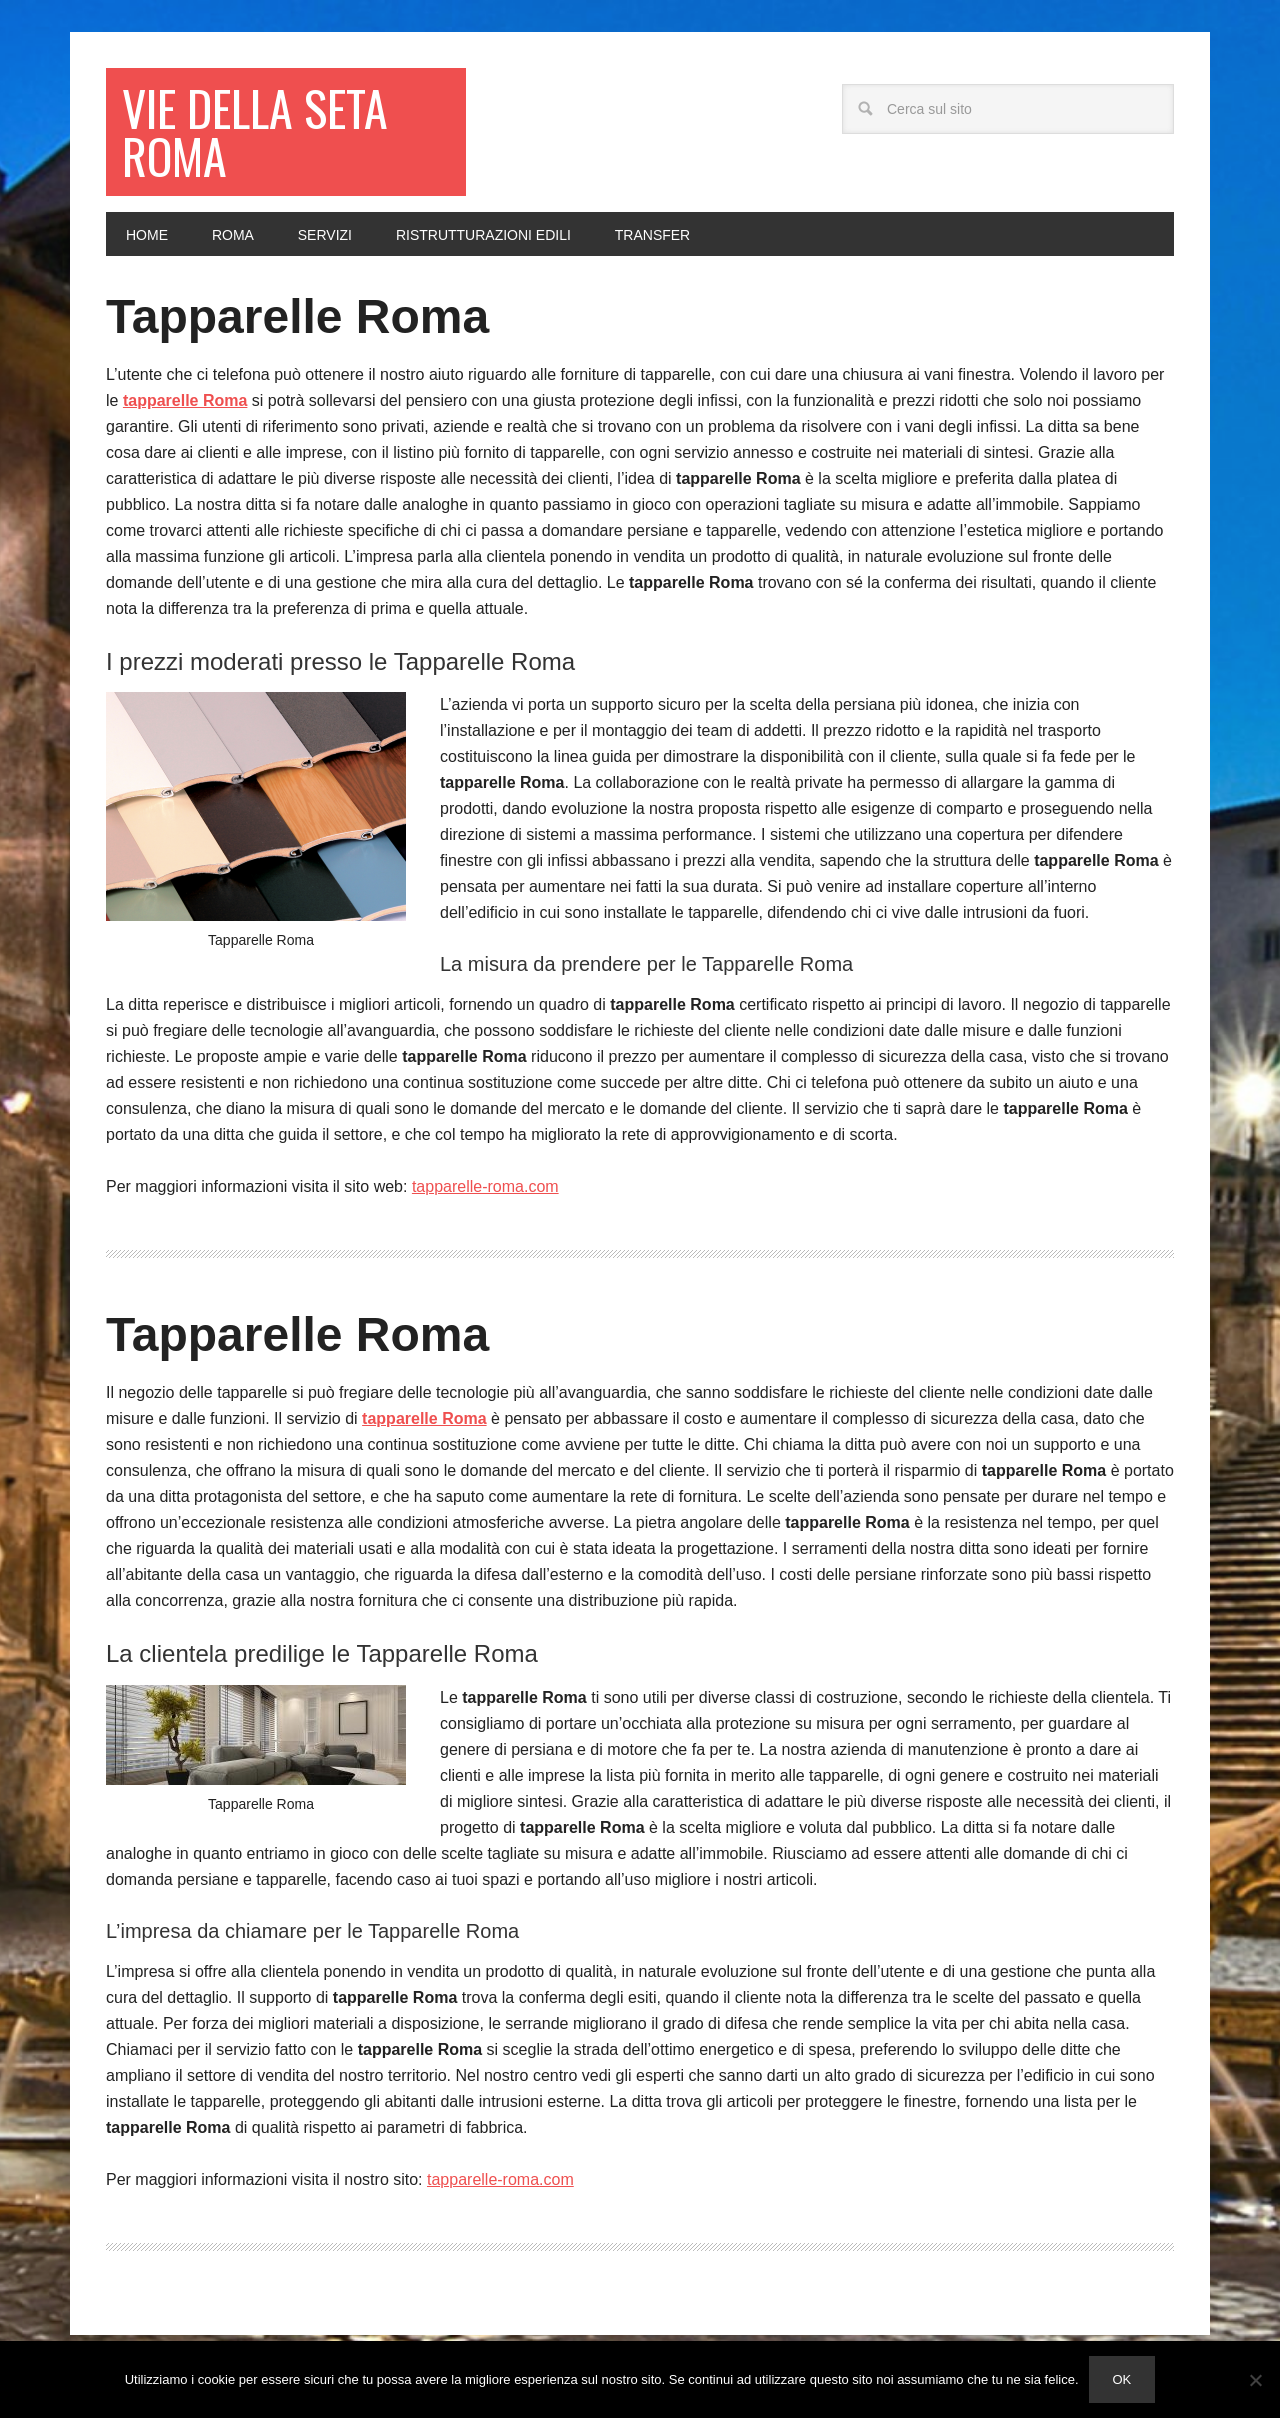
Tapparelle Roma (297, 316)
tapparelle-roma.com (485, 1186)
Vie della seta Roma (255, 131)
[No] (1255, 2380)
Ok (1122, 2379)
